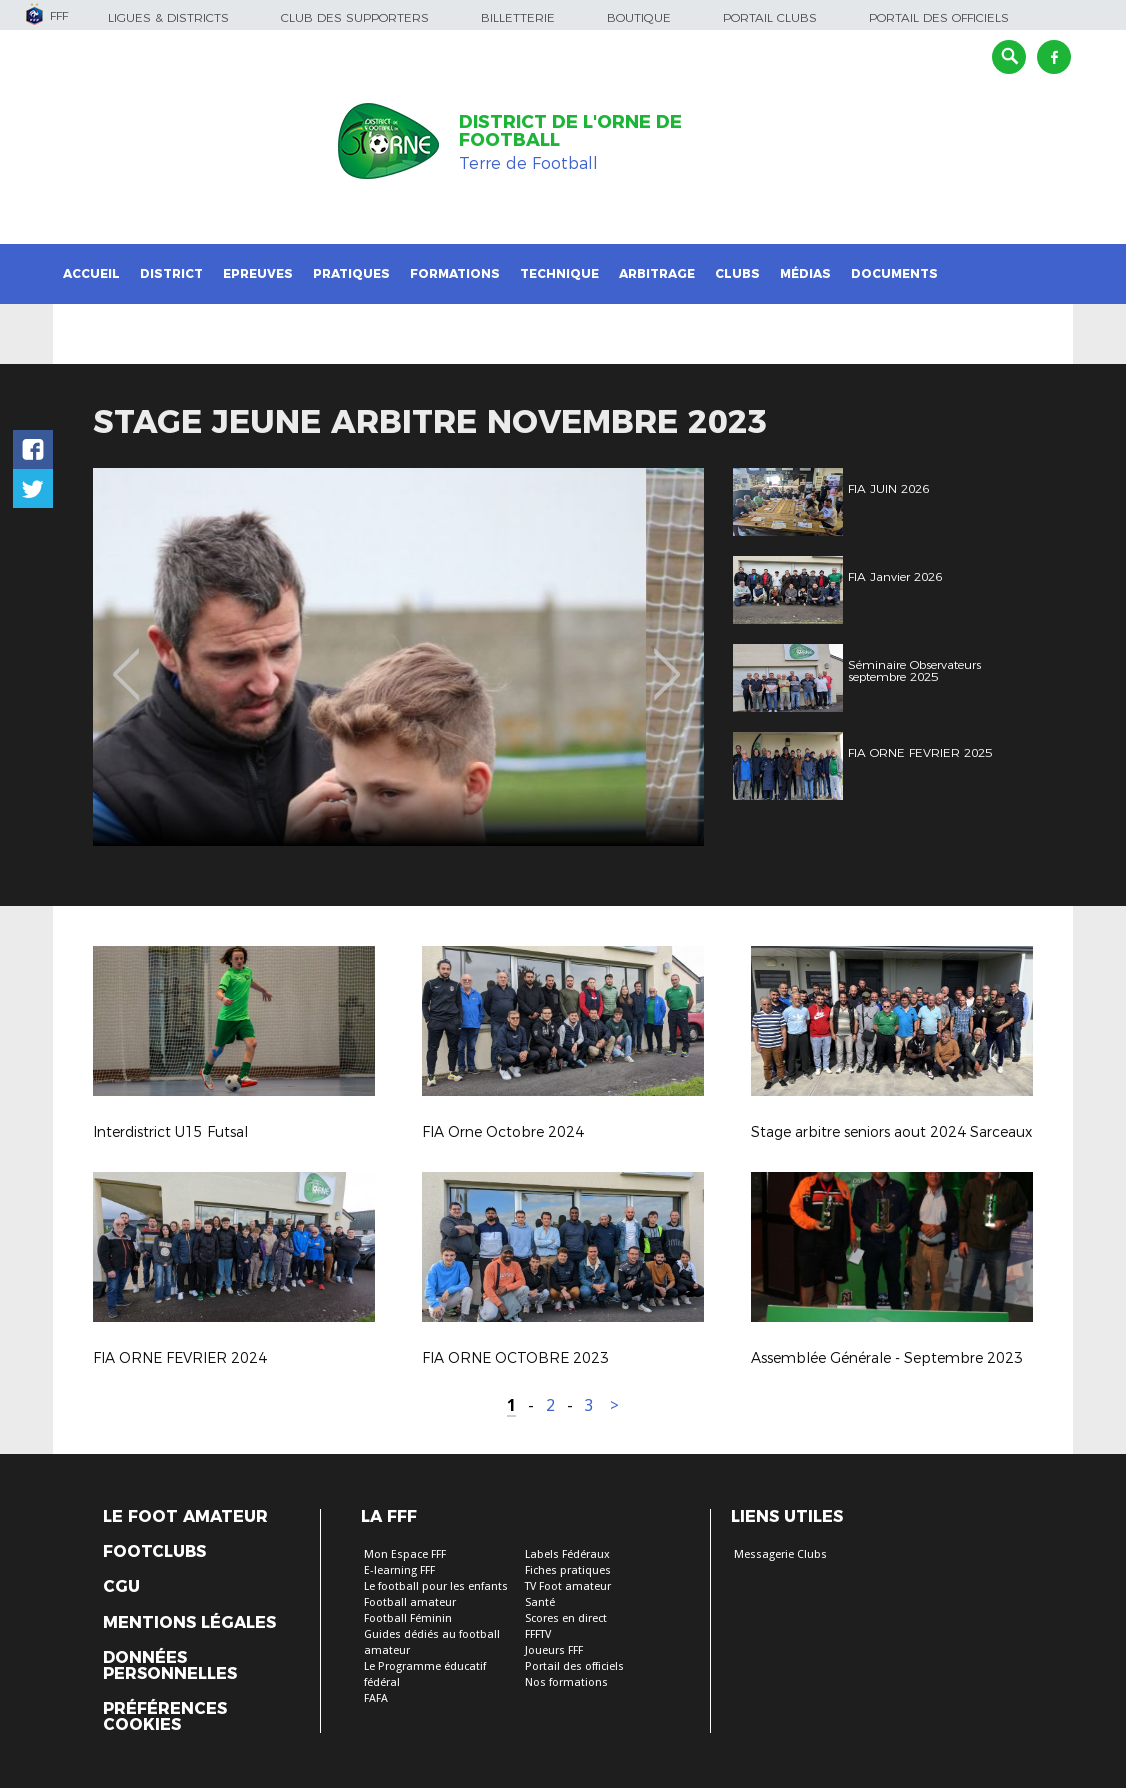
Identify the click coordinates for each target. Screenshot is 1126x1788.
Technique (559, 273)
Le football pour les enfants (436, 1586)
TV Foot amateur (568, 1586)
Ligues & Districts (168, 17)
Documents (894, 273)
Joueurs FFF (554, 1650)
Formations (455, 273)
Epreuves (258, 273)
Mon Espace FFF (405, 1554)
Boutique (639, 17)
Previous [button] (126, 660)
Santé (540, 1602)
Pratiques (351, 273)
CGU (121, 1587)
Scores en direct (566, 1618)
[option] (398, 657)
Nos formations (566, 1682)
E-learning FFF (399, 1570)
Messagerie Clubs (780, 1554)
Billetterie (518, 17)
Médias (805, 273)
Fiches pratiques (568, 1570)
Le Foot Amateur (185, 1517)
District (171, 273)
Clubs (737, 273)
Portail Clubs (770, 17)
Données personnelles (170, 1666)
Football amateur (410, 1602)
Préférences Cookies (165, 1717)
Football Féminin (408, 1618)
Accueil (91, 273)
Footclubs (154, 1552)
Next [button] (667, 660)
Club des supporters (355, 17)
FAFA (376, 1698)
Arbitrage (657, 273)
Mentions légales (189, 1623)
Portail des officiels (939, 17)
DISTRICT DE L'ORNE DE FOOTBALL (570, 131)
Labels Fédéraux (567, 1554)
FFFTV (538, 1634)
